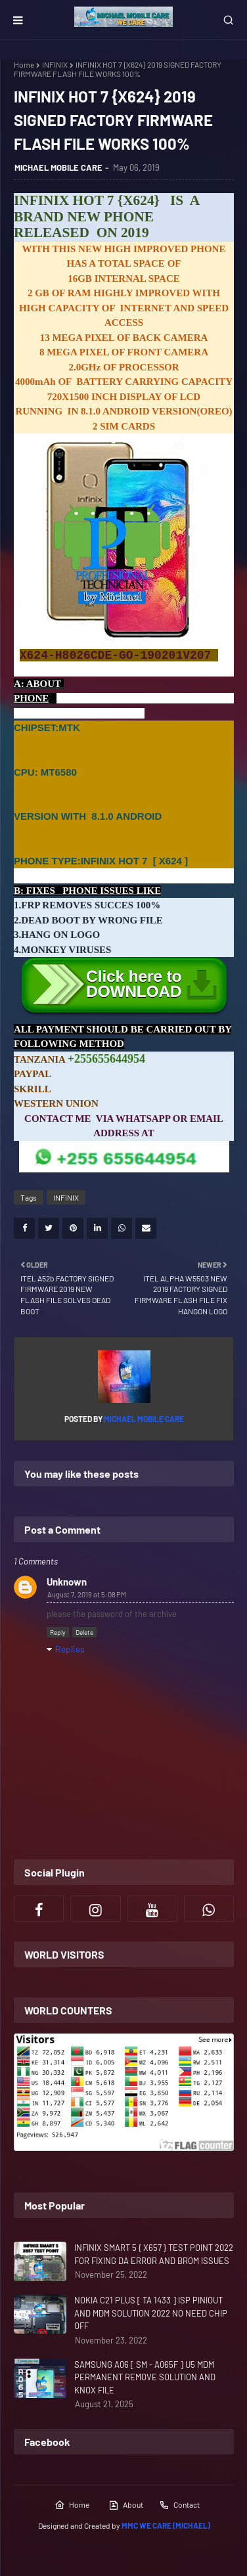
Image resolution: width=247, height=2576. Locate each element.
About (125, 2505)
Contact (179, 2505)
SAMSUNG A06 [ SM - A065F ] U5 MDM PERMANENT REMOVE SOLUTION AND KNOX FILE (144, 2377)
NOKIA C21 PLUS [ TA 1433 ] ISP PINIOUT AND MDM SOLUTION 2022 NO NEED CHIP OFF (150, 2313)
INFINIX (55, 64)
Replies (70, 1648)
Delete (84, 1632)
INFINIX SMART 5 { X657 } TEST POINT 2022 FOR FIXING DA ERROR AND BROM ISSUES (153, 2254)
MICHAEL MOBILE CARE (58, 167)
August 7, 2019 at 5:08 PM (86, 1594)
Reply (58, 1632)
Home (24, 64)
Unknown (67, 1582)
